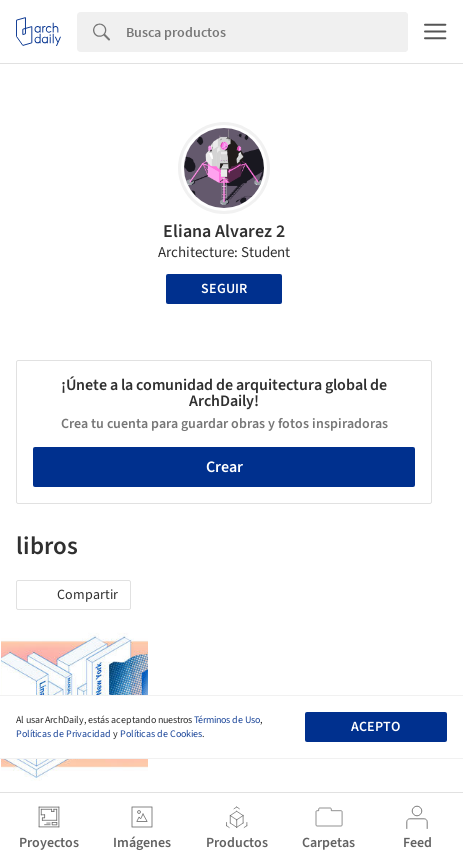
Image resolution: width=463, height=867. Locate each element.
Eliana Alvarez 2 (224, 231)
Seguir (224, 289)
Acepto (375, 727)
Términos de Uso (227, 720)
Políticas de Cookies (161, 734)
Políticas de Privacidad (63, 734)
